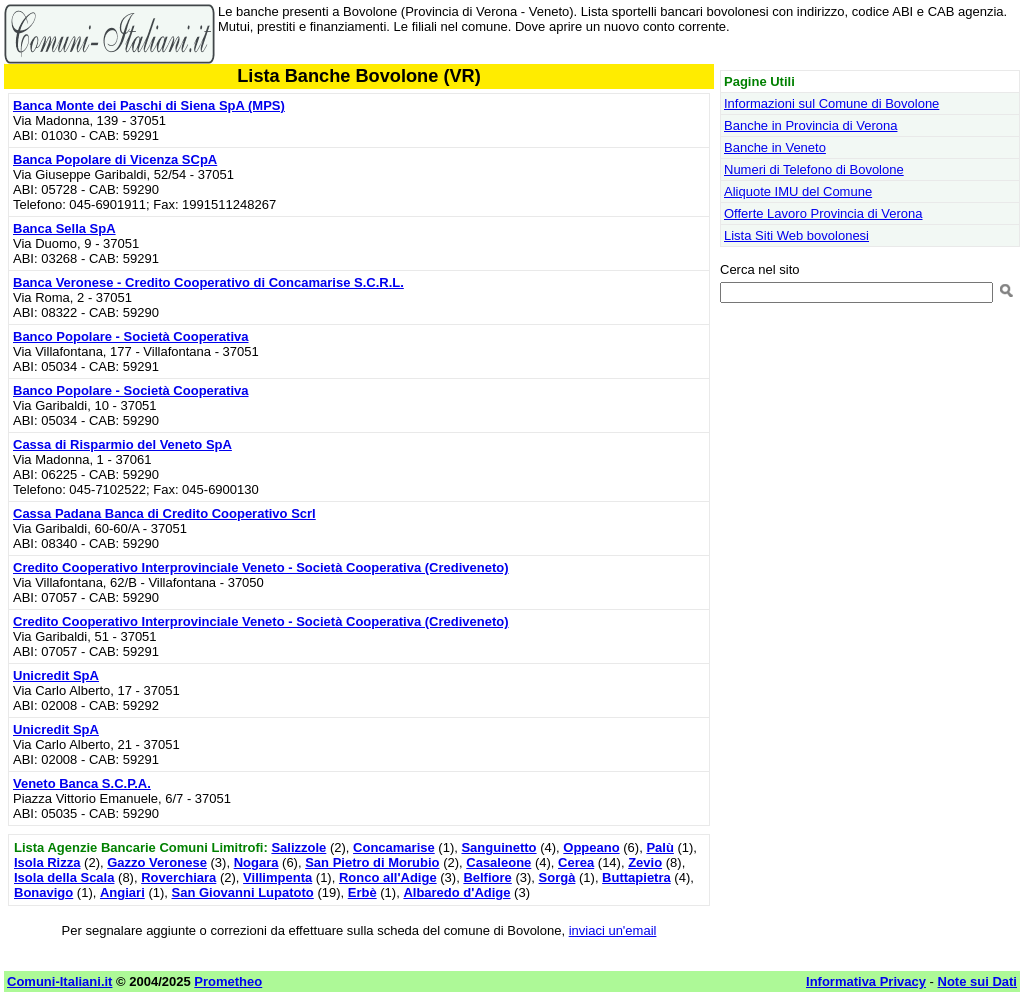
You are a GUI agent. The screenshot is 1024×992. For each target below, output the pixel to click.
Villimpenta (277, 877)
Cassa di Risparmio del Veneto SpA (122, 444)
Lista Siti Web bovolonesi (796, 235)
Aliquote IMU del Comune (798, 191)
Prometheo (228, 981)
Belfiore (487, 877)
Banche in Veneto (775, 147)
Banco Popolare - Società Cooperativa (131, 336)
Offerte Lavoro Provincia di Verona (823, 213)
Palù (659, 847)
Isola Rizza (47, 862)
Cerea (576, 862)
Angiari (122, 892)
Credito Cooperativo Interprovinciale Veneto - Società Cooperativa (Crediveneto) (261, 567)
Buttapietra (636, 877)
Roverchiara (178, 877)
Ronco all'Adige (388, 877)
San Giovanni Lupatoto (243, 892)
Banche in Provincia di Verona (810, 125)
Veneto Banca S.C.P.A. (82, 783)
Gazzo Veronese (157, 862)
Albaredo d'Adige (456, 892)
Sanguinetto (498, 847)
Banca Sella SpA (64, 228)
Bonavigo (43, 892)
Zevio (645, 862)
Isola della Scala (64, 877)
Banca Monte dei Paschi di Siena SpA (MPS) (149, 105)
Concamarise (394, 847)
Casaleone (498, 862)
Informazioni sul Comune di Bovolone (831, 103)
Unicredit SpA (56, 675)
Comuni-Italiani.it (59, 981)
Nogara (256, 862)
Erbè (362, 892)
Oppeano (591, 847)
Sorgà (557, 877)
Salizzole (298, 847)
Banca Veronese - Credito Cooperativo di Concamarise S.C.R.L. (208, 282)
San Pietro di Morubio (372, 862)
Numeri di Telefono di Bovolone (814, 169)
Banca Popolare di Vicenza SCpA (115, 159)
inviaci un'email (613, 930)
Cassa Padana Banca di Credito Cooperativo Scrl (164, 513)
